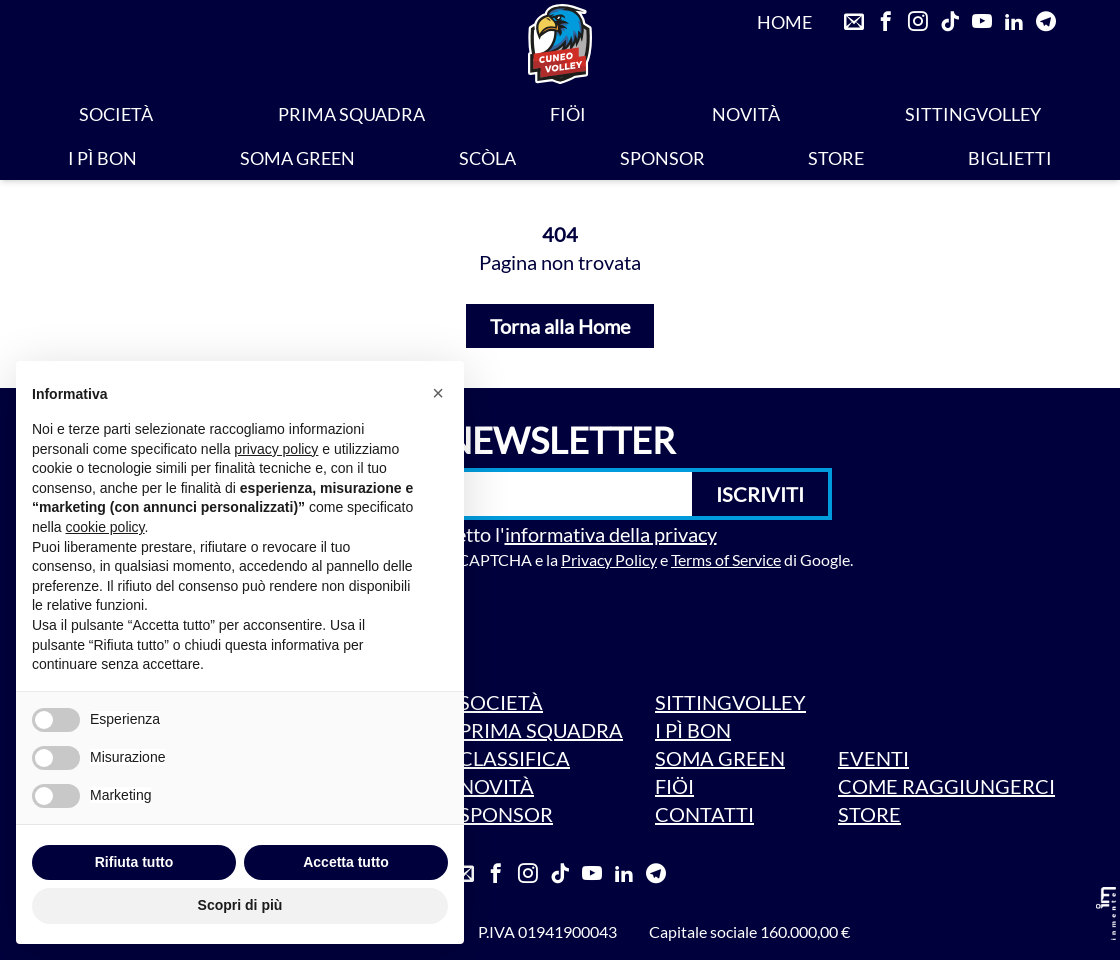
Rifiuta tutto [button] (134, 862)
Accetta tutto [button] (346, 862)
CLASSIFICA (514, 758)
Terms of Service (726, 559)
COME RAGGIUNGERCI (946, 786)
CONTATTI (704, 814)
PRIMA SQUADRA (351, 114)
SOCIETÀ (116, 114)
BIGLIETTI (1010, 158)
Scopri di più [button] (240, 905)
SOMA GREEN (297, 158)
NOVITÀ (746, 114)
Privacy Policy (609, 559)
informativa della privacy (611, 534)
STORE (836, 158)
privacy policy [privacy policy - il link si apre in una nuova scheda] (276, 449)
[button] (438, 393)
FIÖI (568, 114)
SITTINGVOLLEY (973, 114)
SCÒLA (487, 158)
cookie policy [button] (104, 527)
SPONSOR (662, 158)
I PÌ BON (102, 158)
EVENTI (873, 758)
